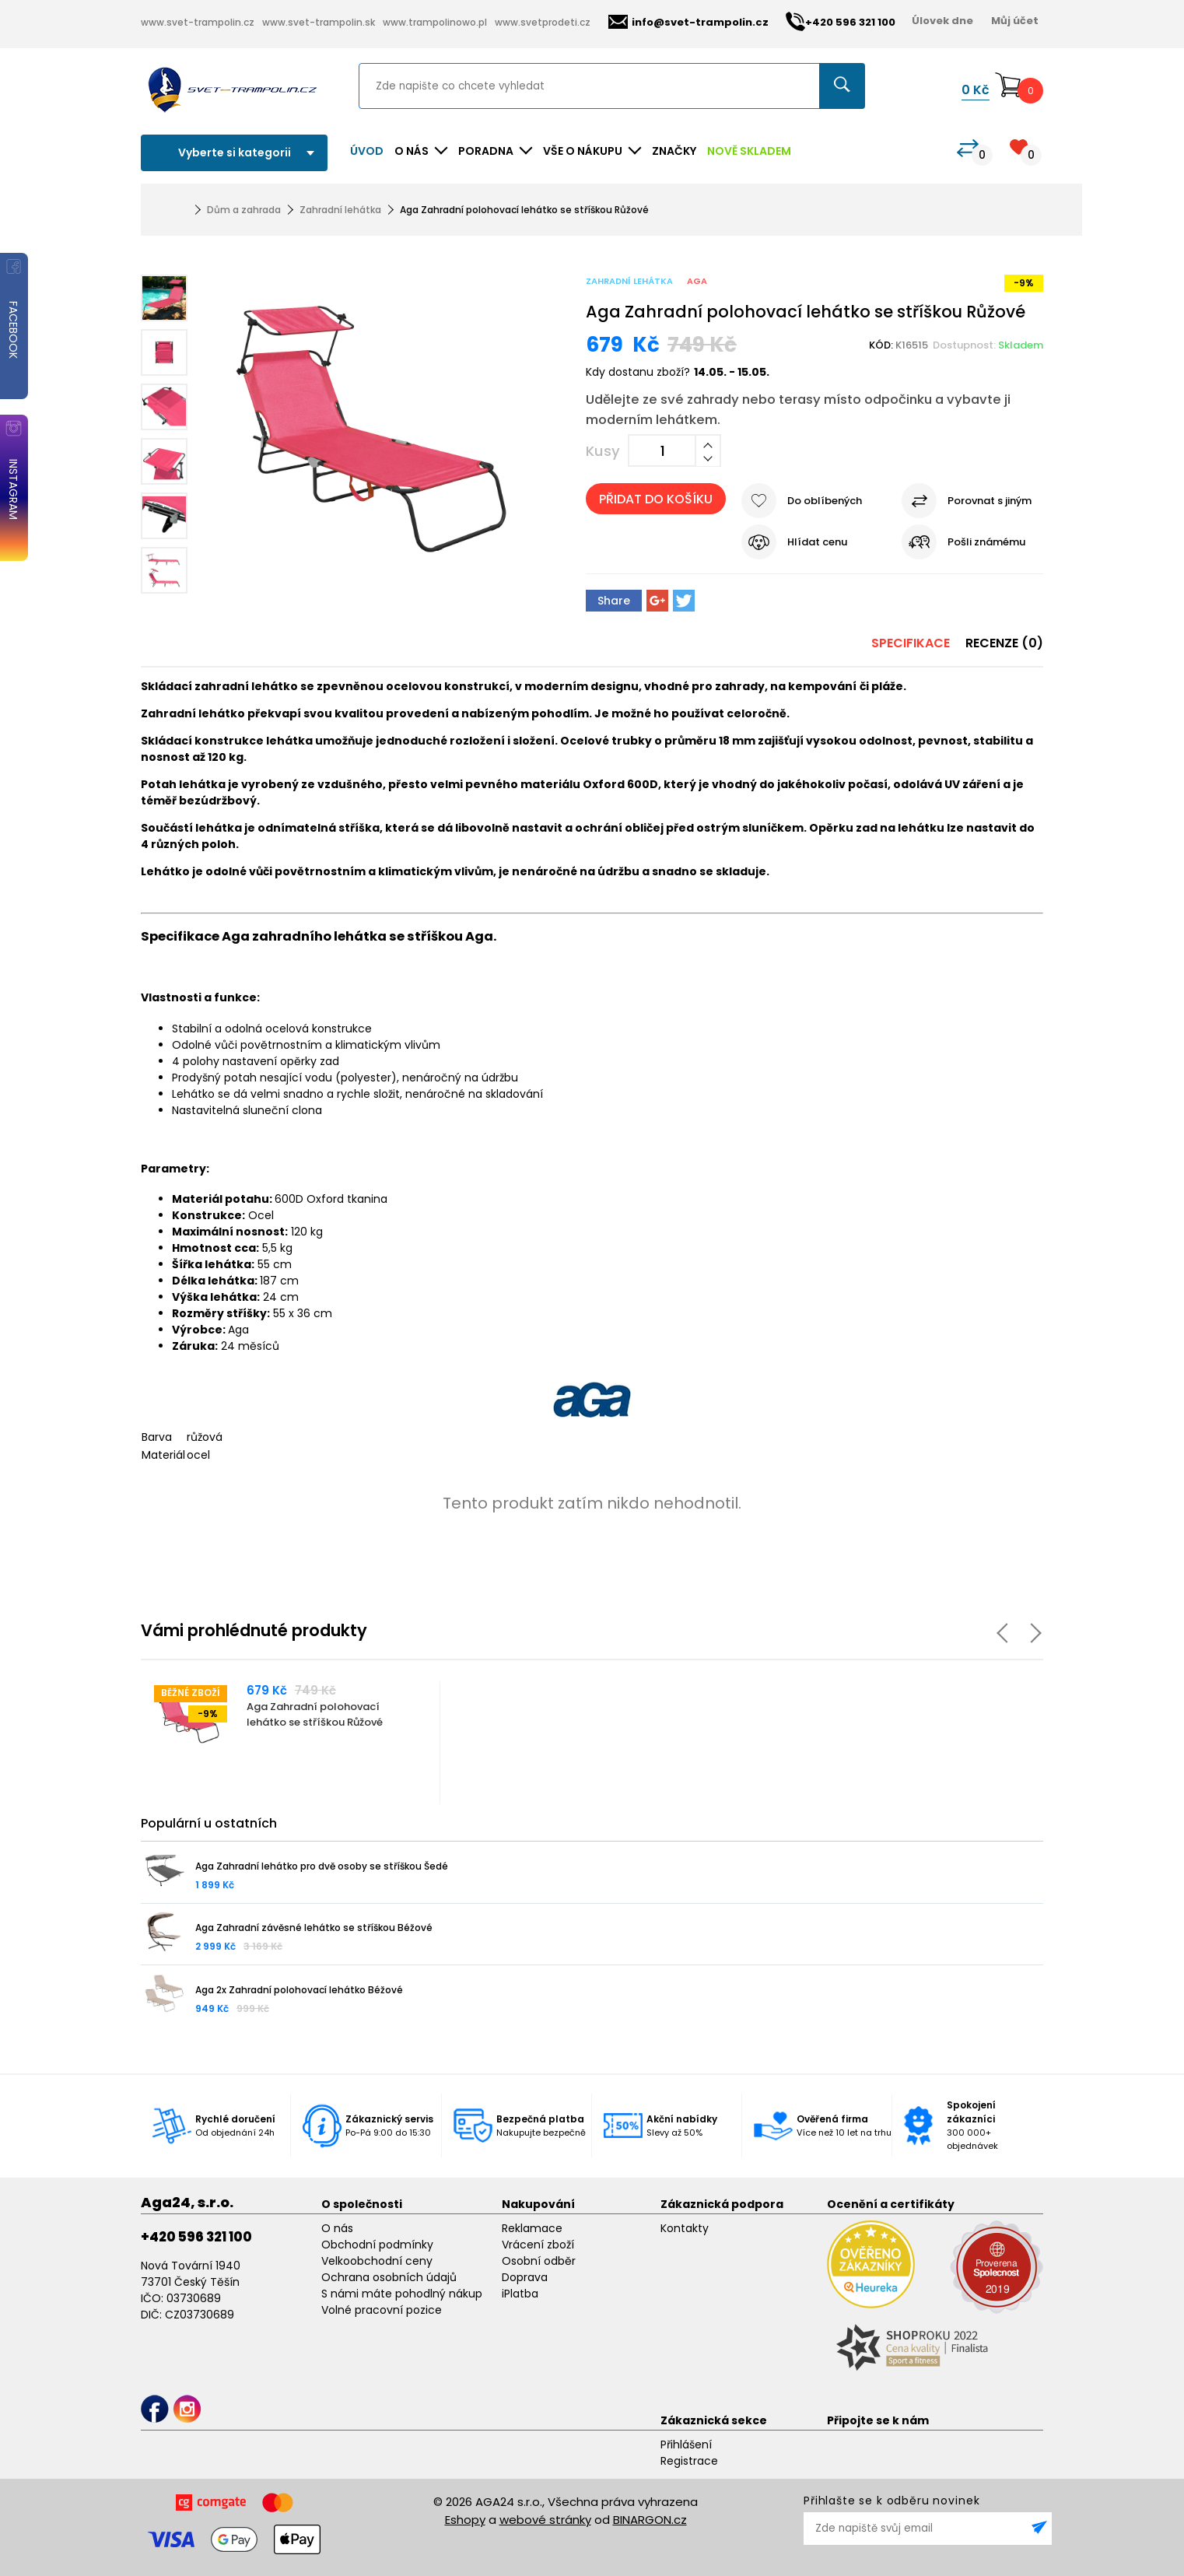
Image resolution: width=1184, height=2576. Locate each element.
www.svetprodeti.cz (542, 22)
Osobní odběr (539, 2261)
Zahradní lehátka (340, 209)
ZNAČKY (674, 151)
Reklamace (532, 2228)
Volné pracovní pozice (381, 2310)
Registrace (689, 2461)
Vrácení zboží (538, 2244)
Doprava (525, 2277)
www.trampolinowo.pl (435, 22)
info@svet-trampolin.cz (688, 22)
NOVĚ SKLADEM (749, 151)
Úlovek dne (942, 20)
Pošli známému (986, 541)
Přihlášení (686, 2444)
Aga (697, 281)
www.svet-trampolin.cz (197, 22)
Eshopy (465, 2519)
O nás (337, 2228)
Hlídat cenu (817, 541)
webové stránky (545, 2519)
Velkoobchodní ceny (377, 2261)
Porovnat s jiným (990, 500)
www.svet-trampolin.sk (318, 22)
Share (613, 600)
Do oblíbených (824, 500)
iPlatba (520, 2293)
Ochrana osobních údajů (389, 2277)
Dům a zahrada (244, 209)
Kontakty (684, 2228)
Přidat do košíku (656, 499)
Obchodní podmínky (377, 2244)
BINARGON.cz (650, 2519)
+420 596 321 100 (196, 2236)
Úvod (367, 151)
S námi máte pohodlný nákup (401, 2293)
